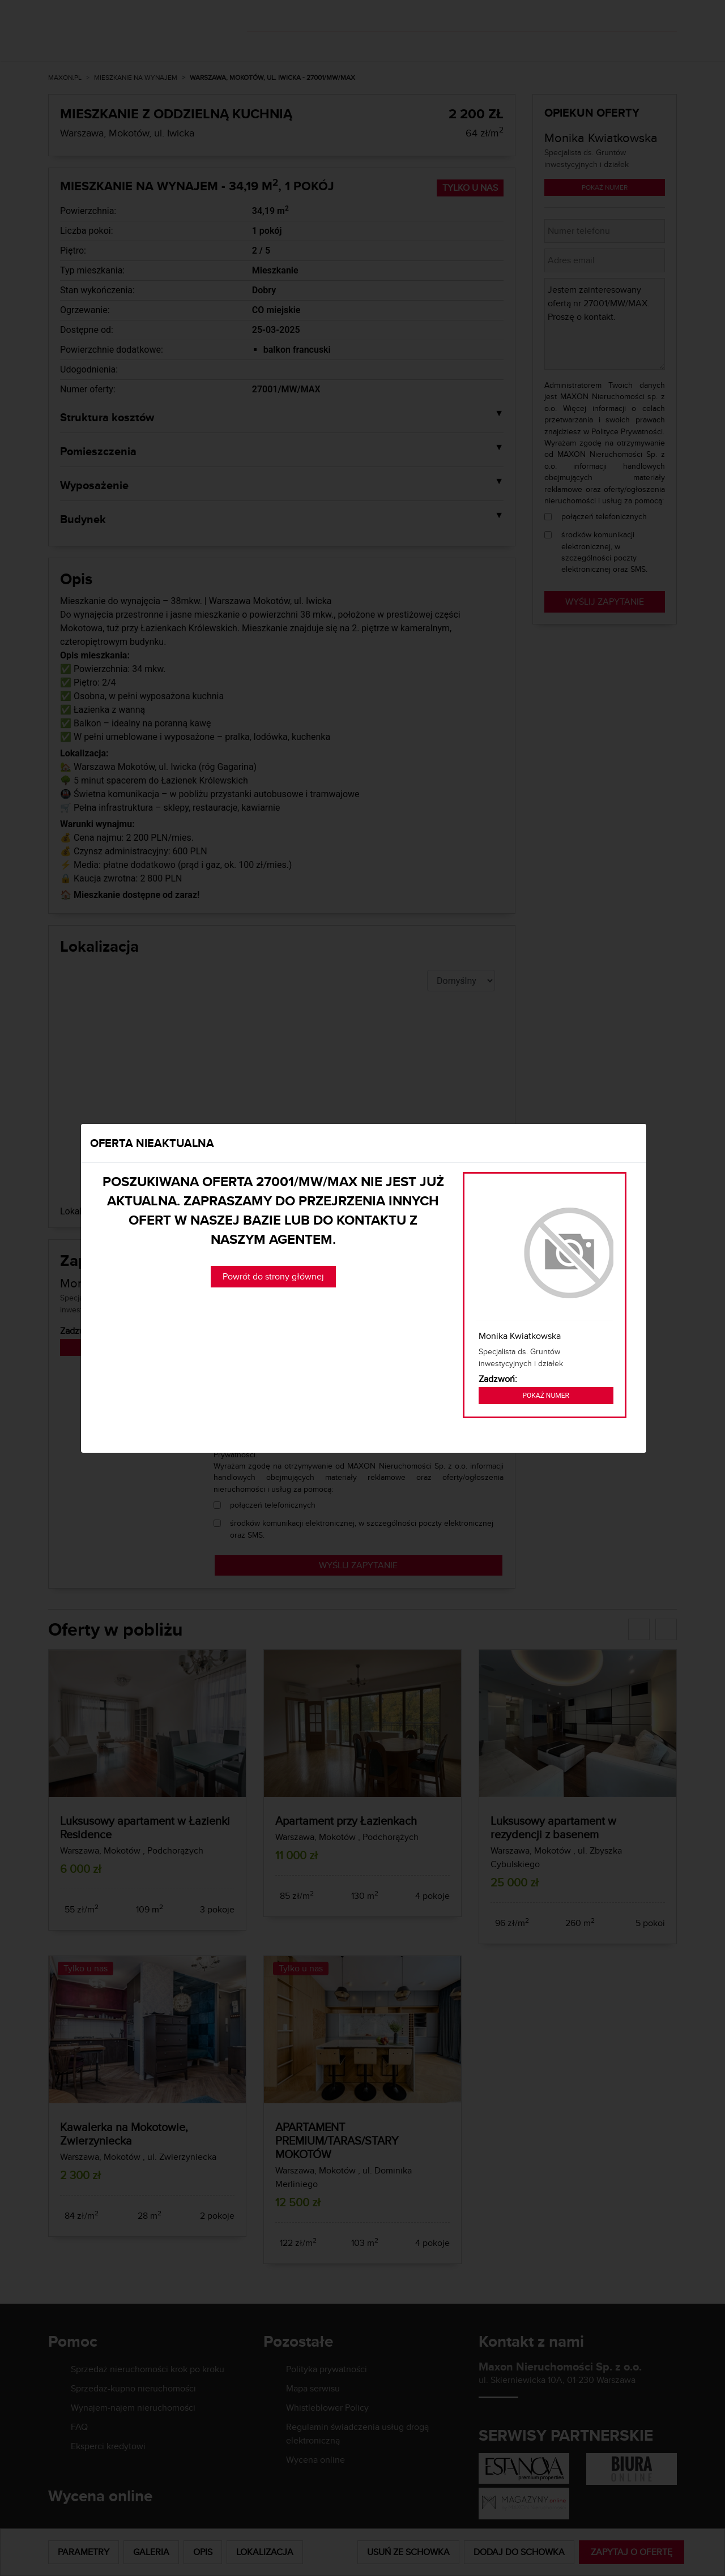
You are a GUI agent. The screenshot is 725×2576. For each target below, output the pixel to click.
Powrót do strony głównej (273, 1276)
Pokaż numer (546, 1396)
